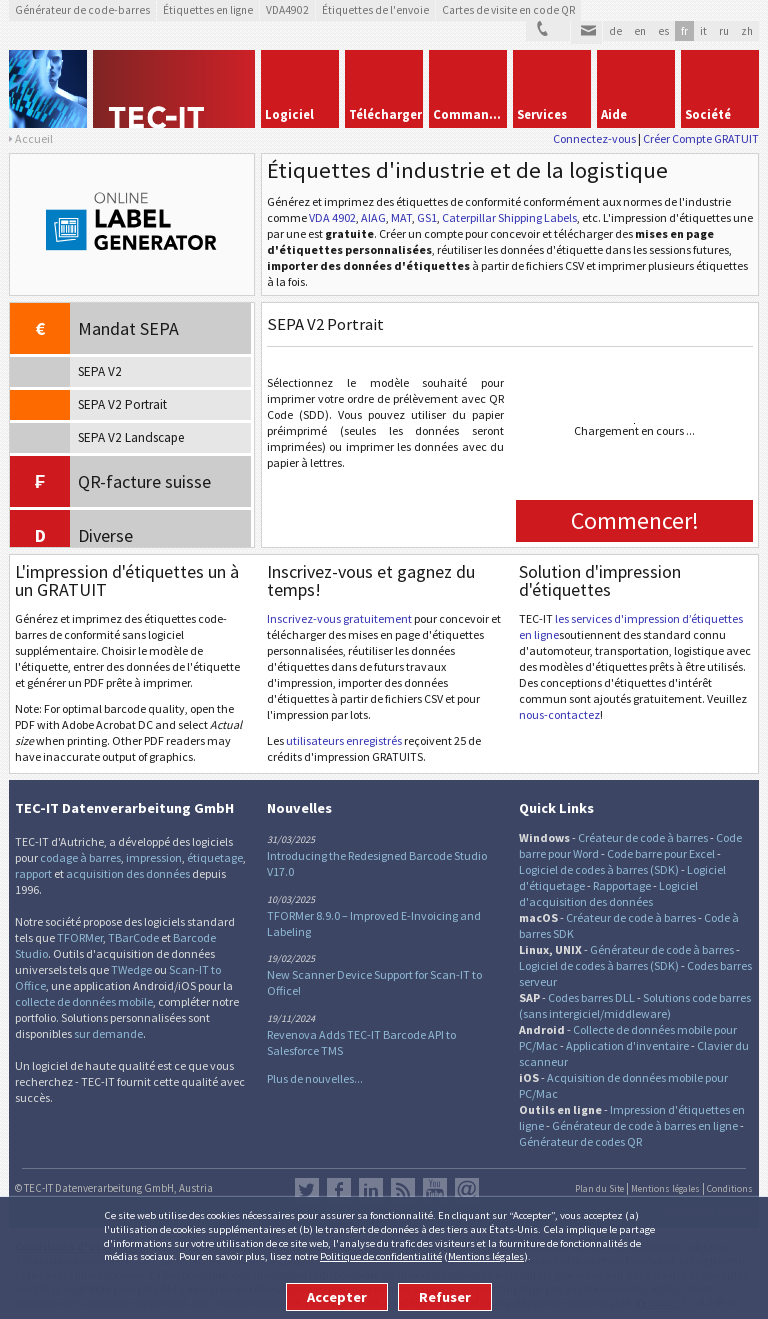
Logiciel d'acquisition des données (608, 893)
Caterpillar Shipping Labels (509, 217)
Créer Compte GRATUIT (701, 138)
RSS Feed (403, 1190)
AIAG (373, 217)
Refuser (445, 1297)
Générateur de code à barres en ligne (645, 1125)
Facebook (339, 1190)
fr (684, 31)
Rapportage (622, 885)
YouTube (435, 1190)
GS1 (427, 217)
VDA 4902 (332, 217)
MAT (401, 217)
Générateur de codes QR (580, 1141)
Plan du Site (599, 1189)
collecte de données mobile (84, 1001)
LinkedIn (371, 1190)
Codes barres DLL (591, 997)
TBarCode (133, 937)
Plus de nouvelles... (315, 1078)
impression (154, 857)
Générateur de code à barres (662, 949)
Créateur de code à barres (643, 837)
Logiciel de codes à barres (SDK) (599, 869)
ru (724, 31)
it (703, 31)
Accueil (34, 138)
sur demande (108, 1033)
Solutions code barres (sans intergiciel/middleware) (635, 1005)
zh (747, 31)
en (640, 31)
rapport (33, 873)
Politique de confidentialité (381, 1256)
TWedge (131, 969)
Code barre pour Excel (661, 853)
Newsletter (467, 1190)
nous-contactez (559, 714)
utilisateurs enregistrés (344, 740)
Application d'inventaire (627, 1045)
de (615, 31)
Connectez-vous (594, 138)
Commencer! (635, 520)
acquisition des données (128, 873)
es (663, 31)
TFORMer (80, 937)
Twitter (307, 1190)
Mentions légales (486, 1256)
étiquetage (215, 857)
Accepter (337, 1297)
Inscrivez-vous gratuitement (339, 618)
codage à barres (80, 857)
